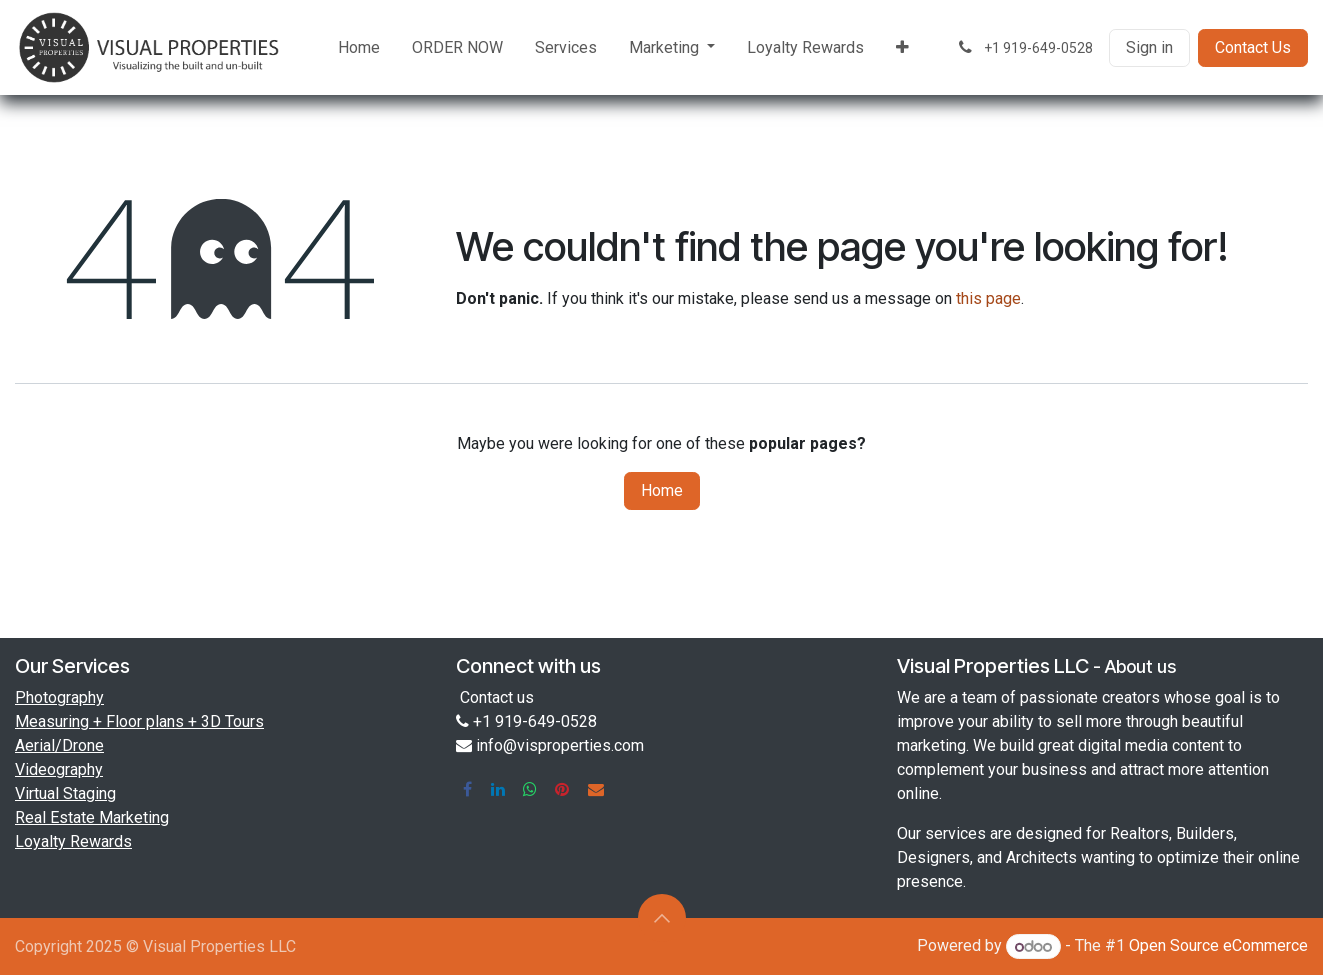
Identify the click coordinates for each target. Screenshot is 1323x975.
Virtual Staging (65, 793)
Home (662, 490)
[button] (662, 918)
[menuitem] (359, 48)
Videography (59, 769)
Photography (59, 697)
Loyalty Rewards (73, 841)
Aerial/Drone (59, 745)
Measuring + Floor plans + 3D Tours (139, 721)
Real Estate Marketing (92, 817)
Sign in (1149, 47)
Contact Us (1253, 47)
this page (988, 298)
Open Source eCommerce (1218, 946)
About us (1140, 666)
